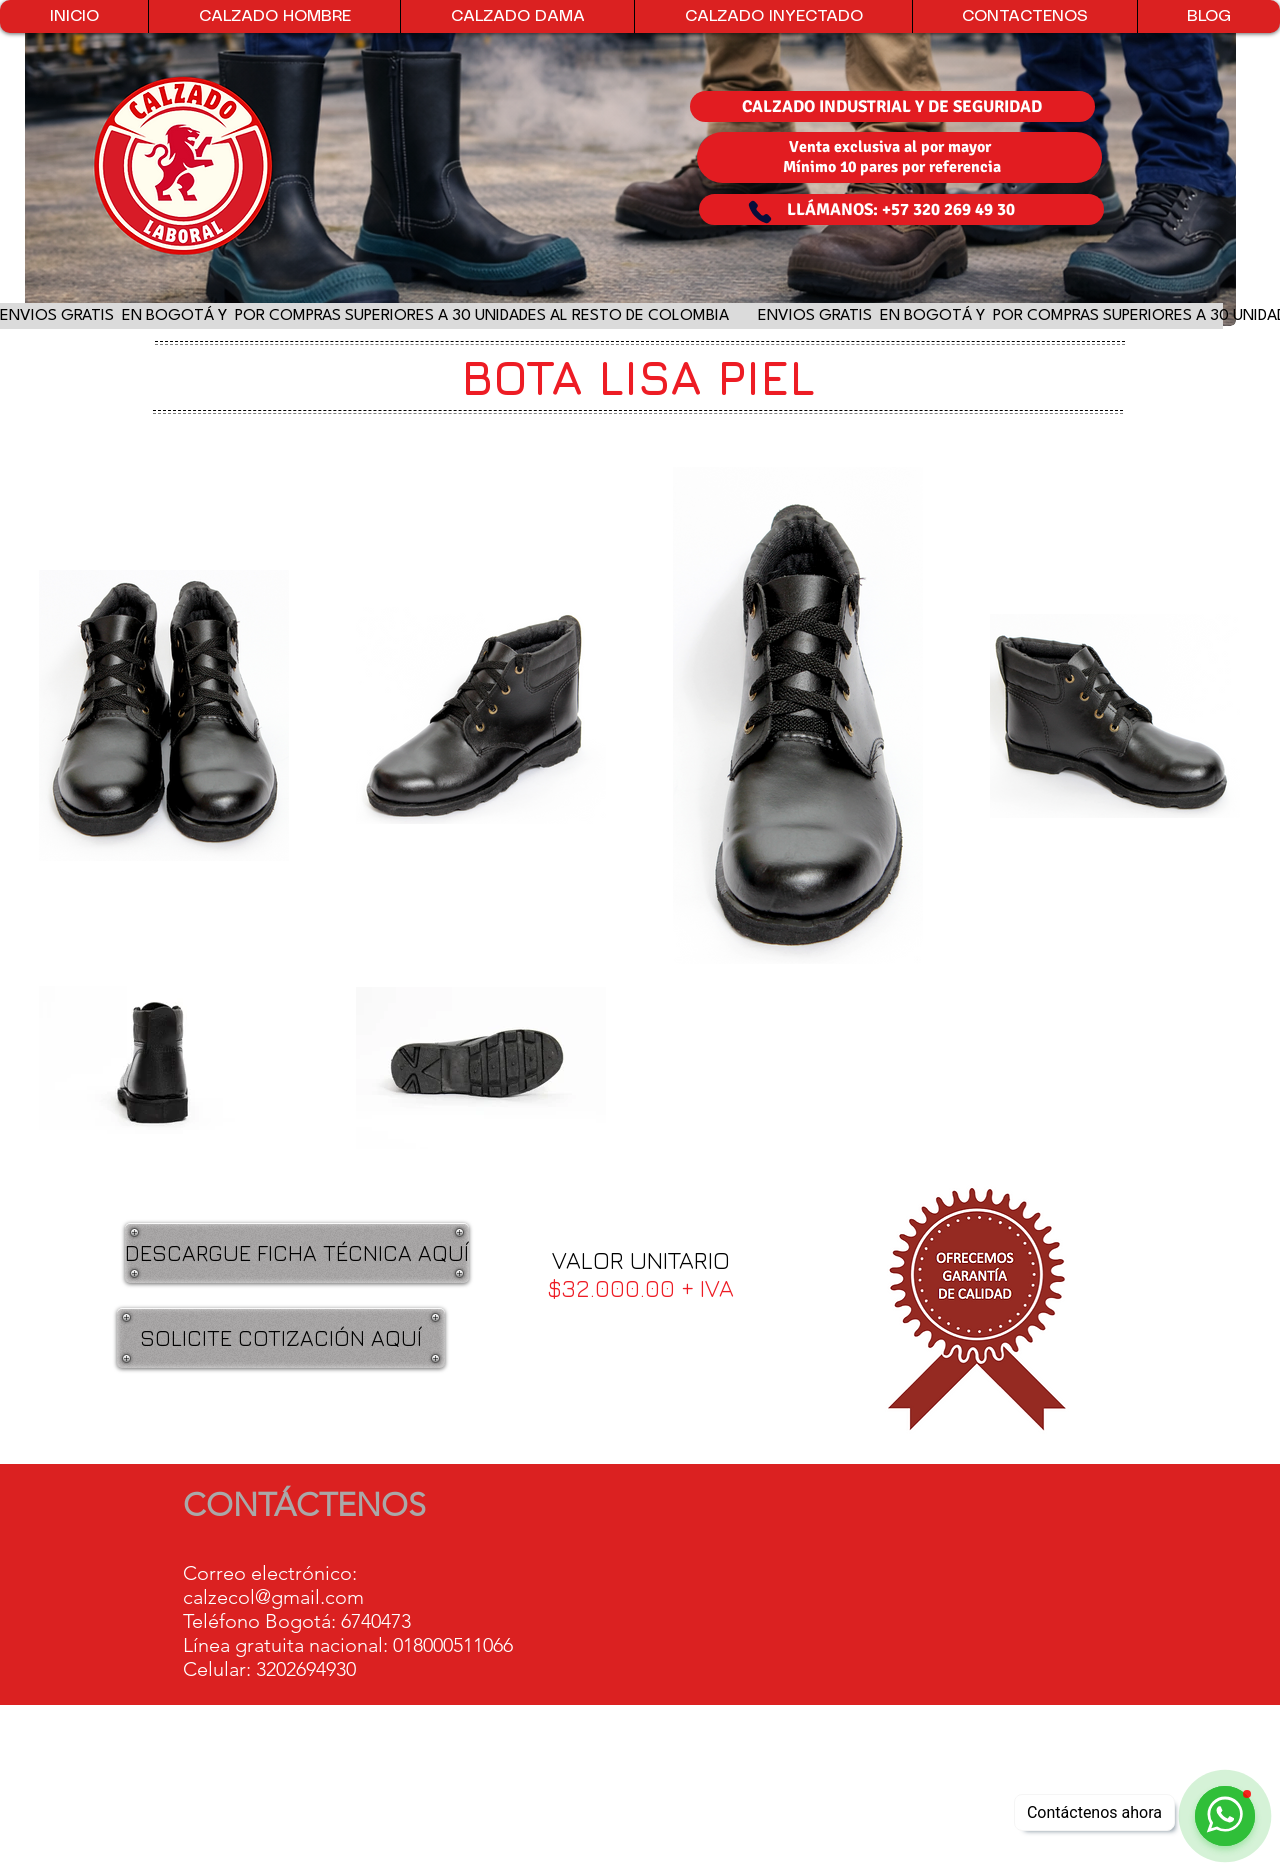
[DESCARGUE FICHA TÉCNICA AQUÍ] (297, 1253)
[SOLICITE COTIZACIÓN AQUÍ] (281, 1338)
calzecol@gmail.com (273, 1597)
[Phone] (760, 212)
